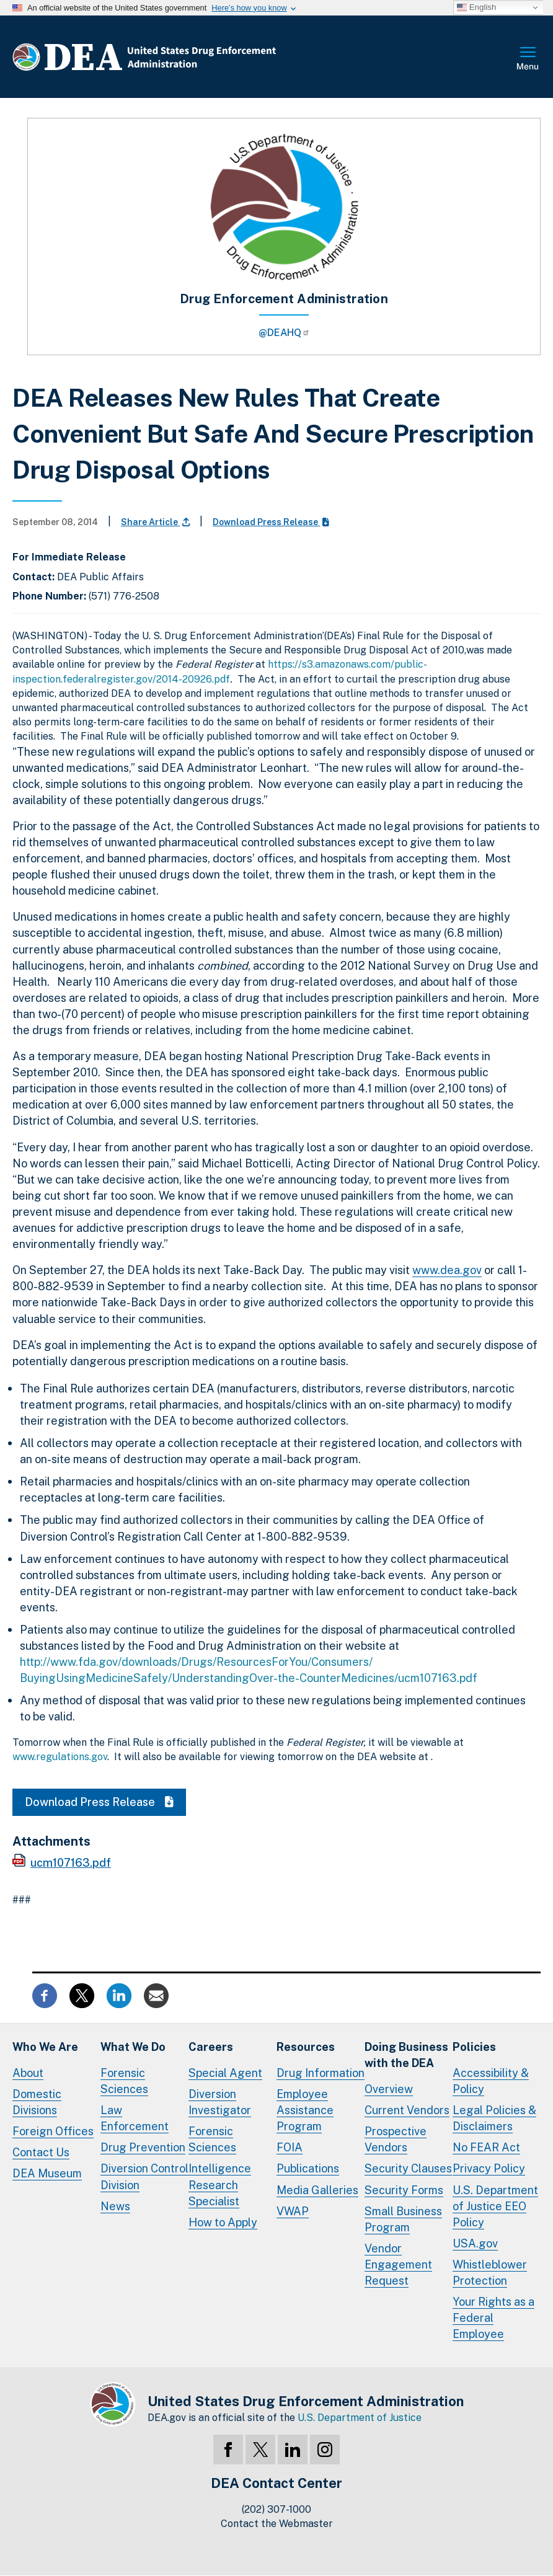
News (115, 2206)
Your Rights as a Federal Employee (493, 2317)
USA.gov (475, 2243)
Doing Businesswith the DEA (406, 2054)
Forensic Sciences (124, 2081)
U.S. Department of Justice (360, 2417)
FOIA (289, 2147)
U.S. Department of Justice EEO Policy (495, 2206)
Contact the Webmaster (277, 2524)
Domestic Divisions (36, 2102)
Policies (474, 2046)
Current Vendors (407, 2110)
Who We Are (45, 2046)
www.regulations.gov (59, 1757)
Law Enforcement (134, 2118)
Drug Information (320, 2072)
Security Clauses (408, 2168)
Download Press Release (271, 522)
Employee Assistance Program (305, 2110)
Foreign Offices (53, 2131)
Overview (389, 2089)
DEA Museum (47, 2173)
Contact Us (40, 2152)
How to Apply (222, 2222)
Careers (210, 2046)
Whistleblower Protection (490, 2272)
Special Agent (225, 2072)
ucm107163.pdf (70, 1862)
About (27, 2072)
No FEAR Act (486, 2147)
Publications (307, 2168)
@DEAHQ (284, 333)
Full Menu (528, 59)
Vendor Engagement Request (398, 2264)
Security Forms (404, 2190)
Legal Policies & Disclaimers (494, 2118)
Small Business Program (403, 2219)
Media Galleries (317, 2190)
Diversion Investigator (219, 2102)
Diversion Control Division (144, 2176)
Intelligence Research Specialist (219, 2184)
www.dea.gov (447, 1270)
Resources (305, 2046)
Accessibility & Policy (491, 2081)
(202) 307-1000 (276, 2509)
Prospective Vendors (396, 2139)
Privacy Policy (489, 2168)
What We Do (133, 2046)
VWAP (292, 2211)
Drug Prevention (142, 2147)
